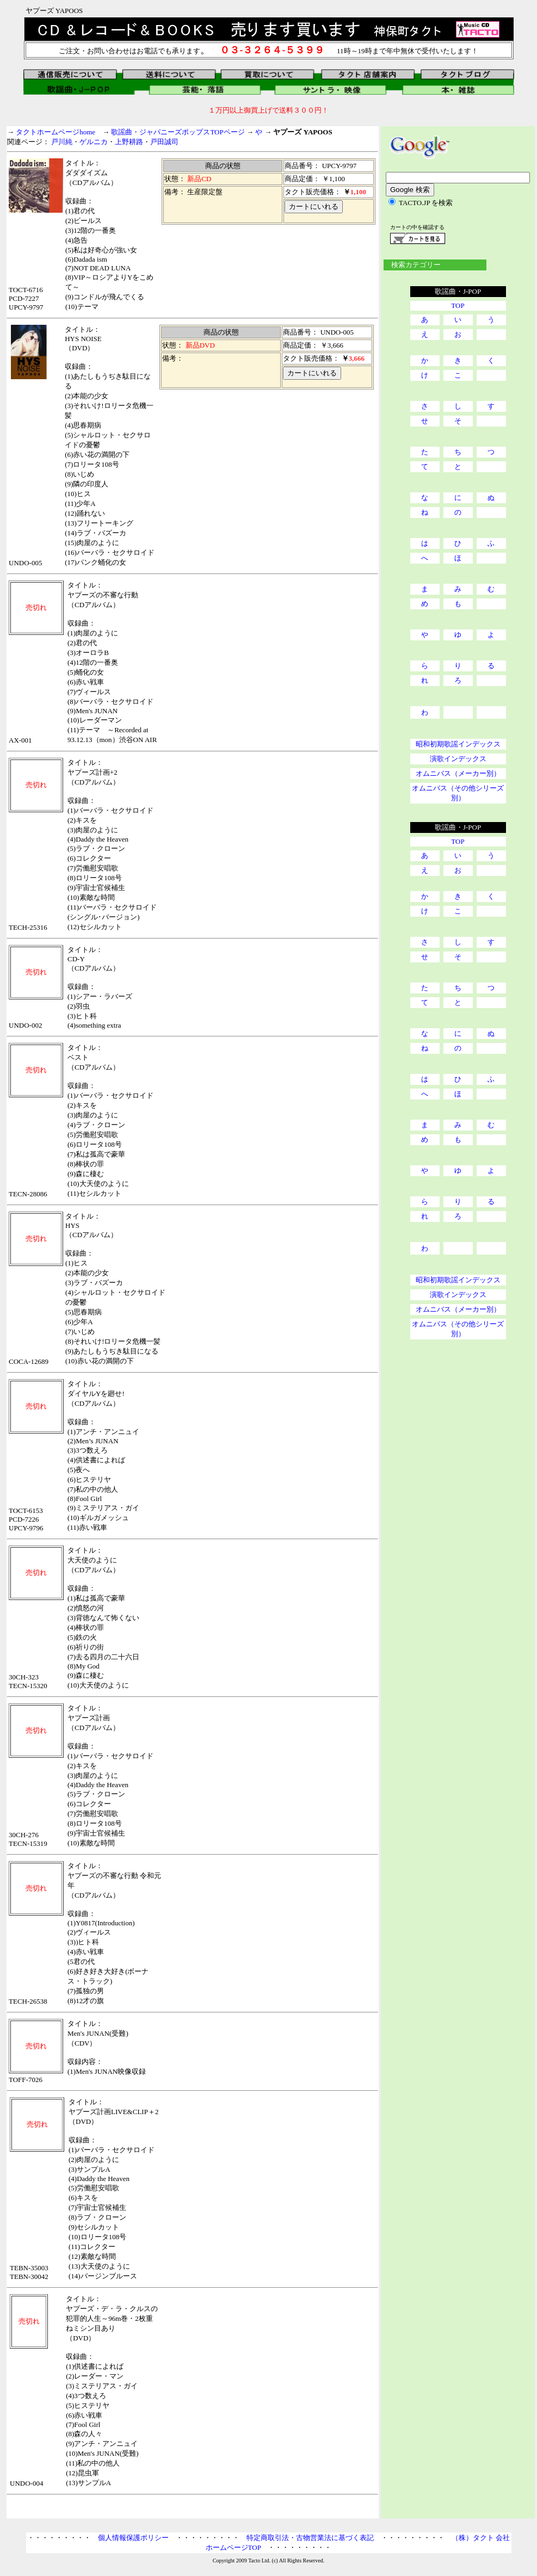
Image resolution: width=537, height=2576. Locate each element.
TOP (457, 305)
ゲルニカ (93, 142)
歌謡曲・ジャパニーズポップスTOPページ (177, 132)
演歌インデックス (458, 759)
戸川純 (61, 142)
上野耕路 (129, 142)
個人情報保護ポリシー (133, 2538)
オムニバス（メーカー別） (458, 773)
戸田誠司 (164, 142)
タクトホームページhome (55, 132)
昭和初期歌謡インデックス (458, 744)
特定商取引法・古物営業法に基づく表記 (310, 2538)
